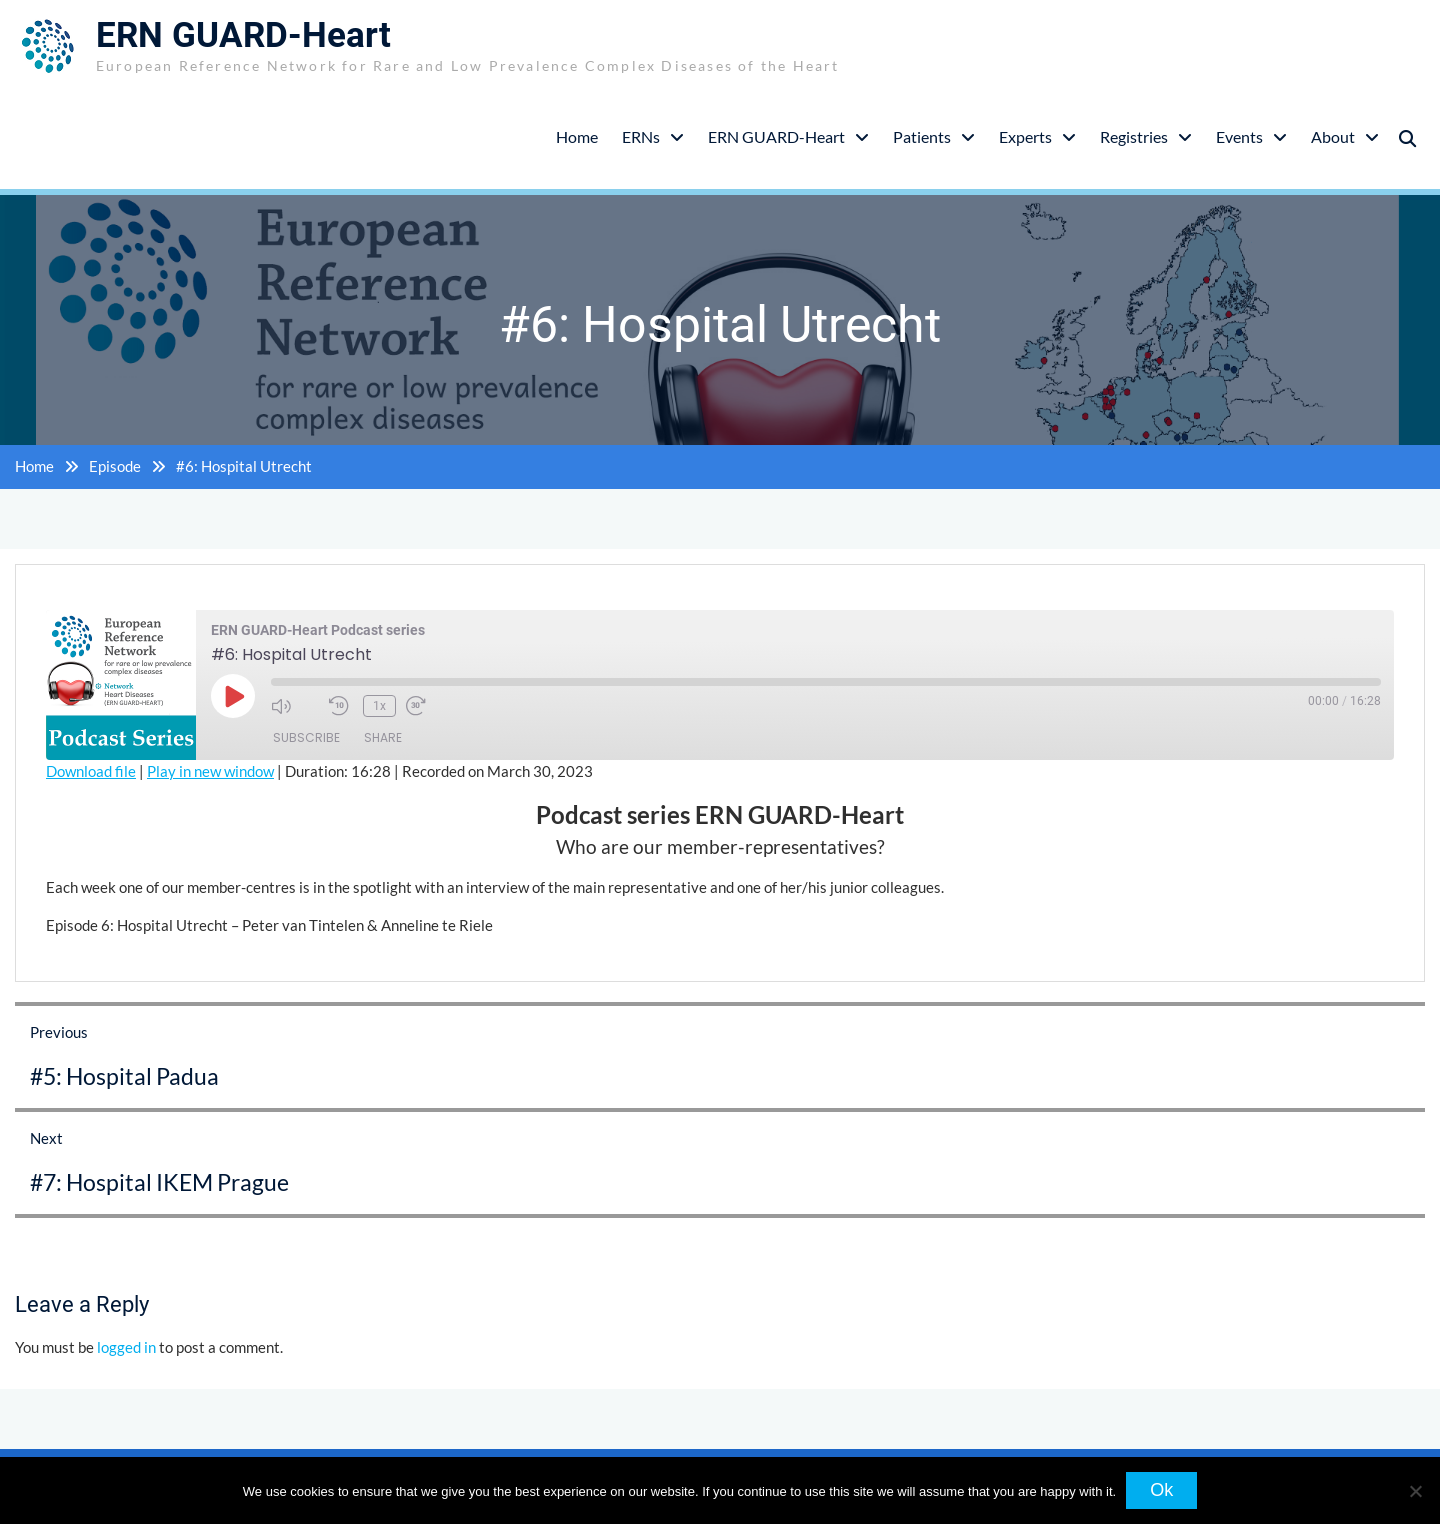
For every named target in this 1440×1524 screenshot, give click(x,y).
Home (577, 136)
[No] (1415, 1491)
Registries (1134, 136)
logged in (126, 1347)
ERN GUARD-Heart (243, 35)
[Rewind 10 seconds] (341, 706)
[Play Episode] (233, 696)
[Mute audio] (295, 706)
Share (383, 737)
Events (1239, 136)
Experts (1025, 136)
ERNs (641, 136)
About (1333, 136)
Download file (91, 771)
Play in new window (210, 771)
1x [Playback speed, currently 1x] (379, 706)
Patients (922, 136)
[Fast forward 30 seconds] (430, 706)
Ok (1161, 1490)
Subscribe (306, 737)
